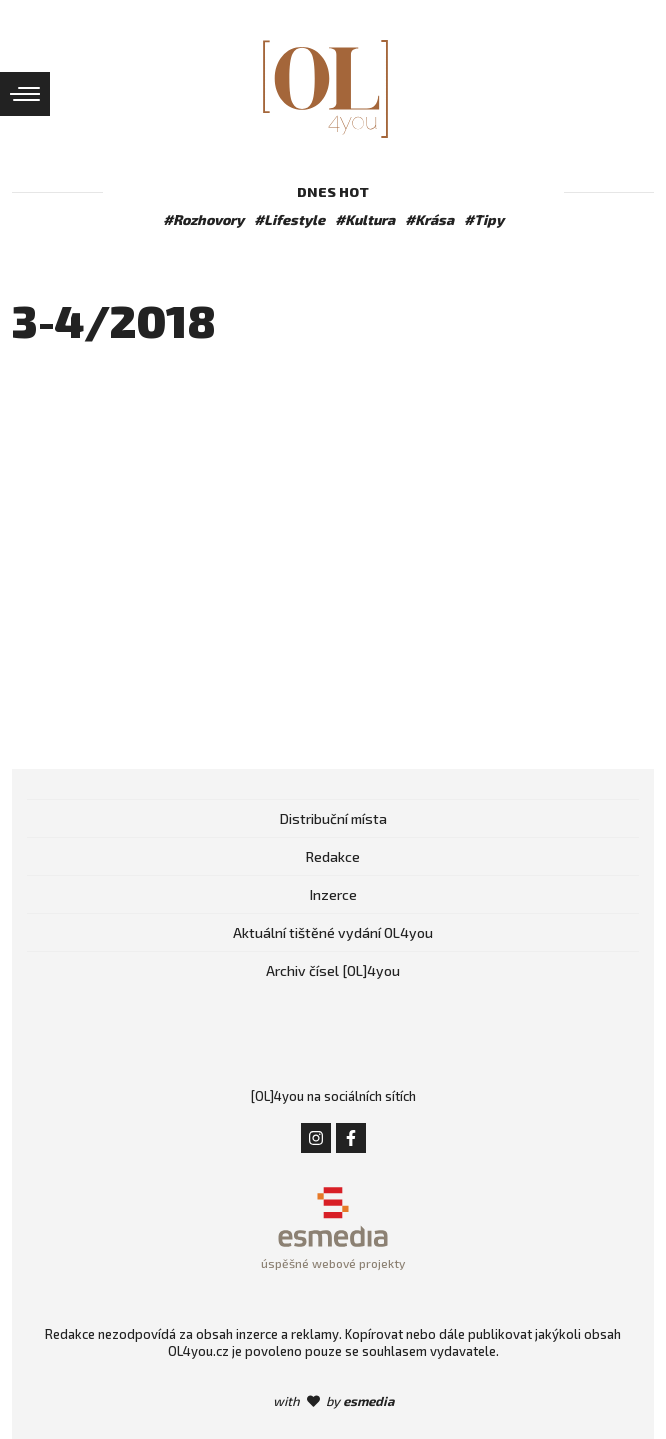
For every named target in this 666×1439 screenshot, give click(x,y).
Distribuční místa (333, 818)
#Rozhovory (203, 219)
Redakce (333, 856)
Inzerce (333, 894)
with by (333, 1401)
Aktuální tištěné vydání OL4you (333, 932)
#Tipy (484, 219)
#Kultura (365, 219)
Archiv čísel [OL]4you (333, 970)
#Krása (429, 219)
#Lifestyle (289, 219)
